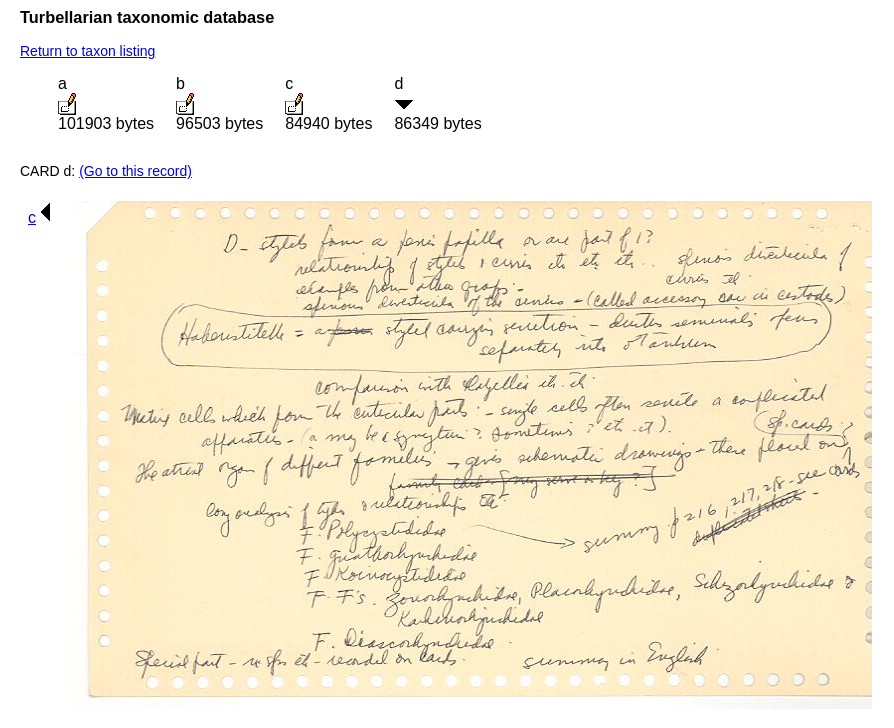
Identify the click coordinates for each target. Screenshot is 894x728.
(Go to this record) (135, 171)
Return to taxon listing (87, 51)
